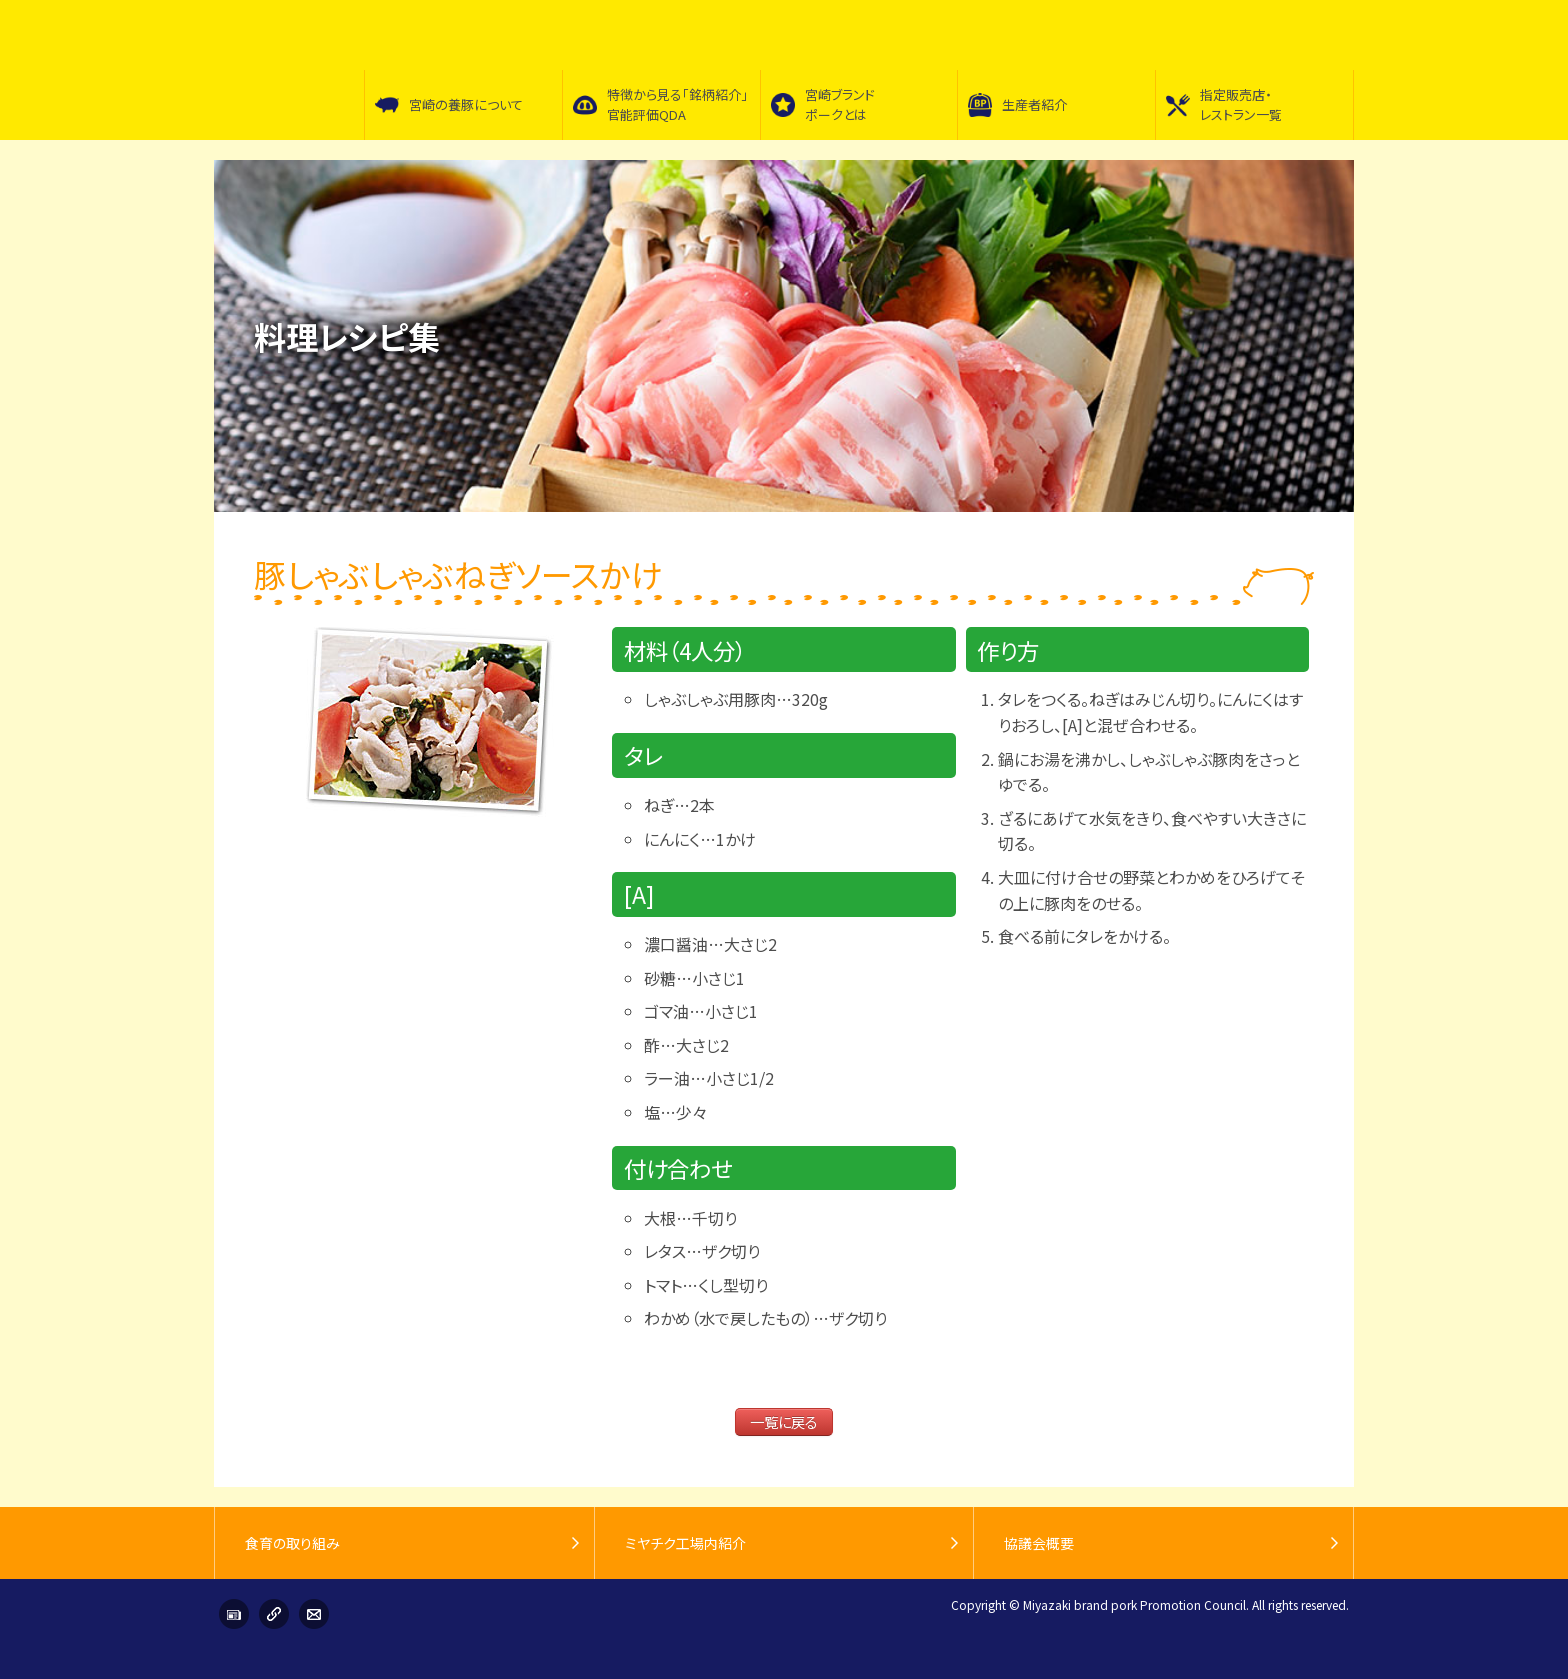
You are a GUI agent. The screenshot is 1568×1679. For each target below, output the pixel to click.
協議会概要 (1039, 1543)
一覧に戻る (784, 1421)
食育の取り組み (292, 1543)
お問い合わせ (314, 1614)
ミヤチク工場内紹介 (685, 1543)
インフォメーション (234, 1614)
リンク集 (274, 1614)
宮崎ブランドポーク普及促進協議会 (289, 70)
